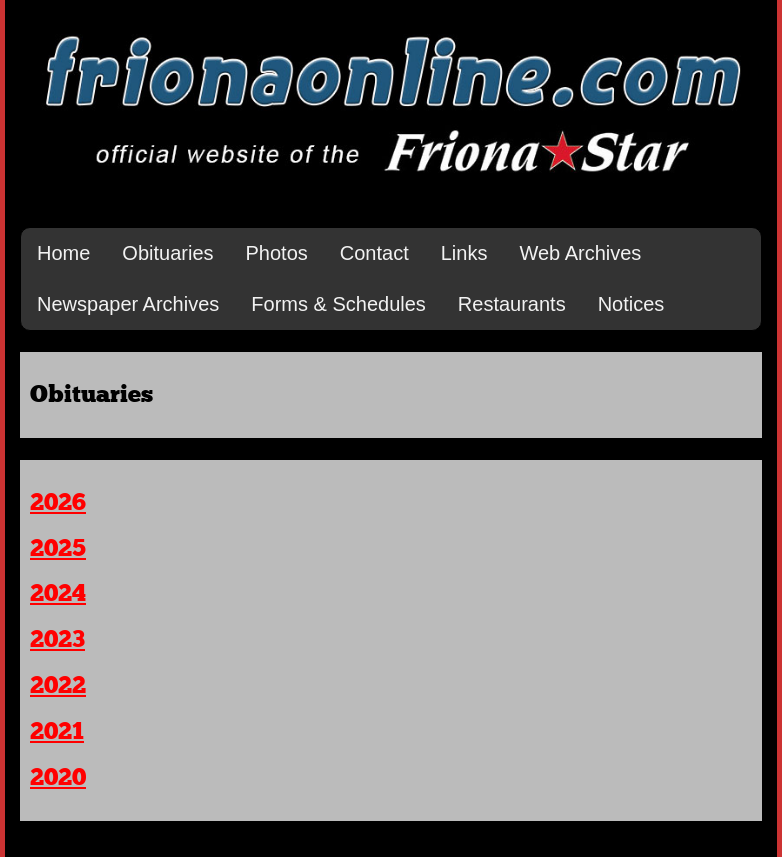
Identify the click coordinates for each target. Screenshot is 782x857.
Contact (374, 253)
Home (63, 253)
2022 (58, 686)
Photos (277, 253)
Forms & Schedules (338, 304)
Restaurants (512, 304)
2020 (58, 778)
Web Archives (580, 253)
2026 (58, 503)
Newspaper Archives (128, 304)
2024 (58, 594)
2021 (57, 732)
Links (464, 253)
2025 (58, 549)
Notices (631, 304)
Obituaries (167, 253)
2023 (57, 640)
